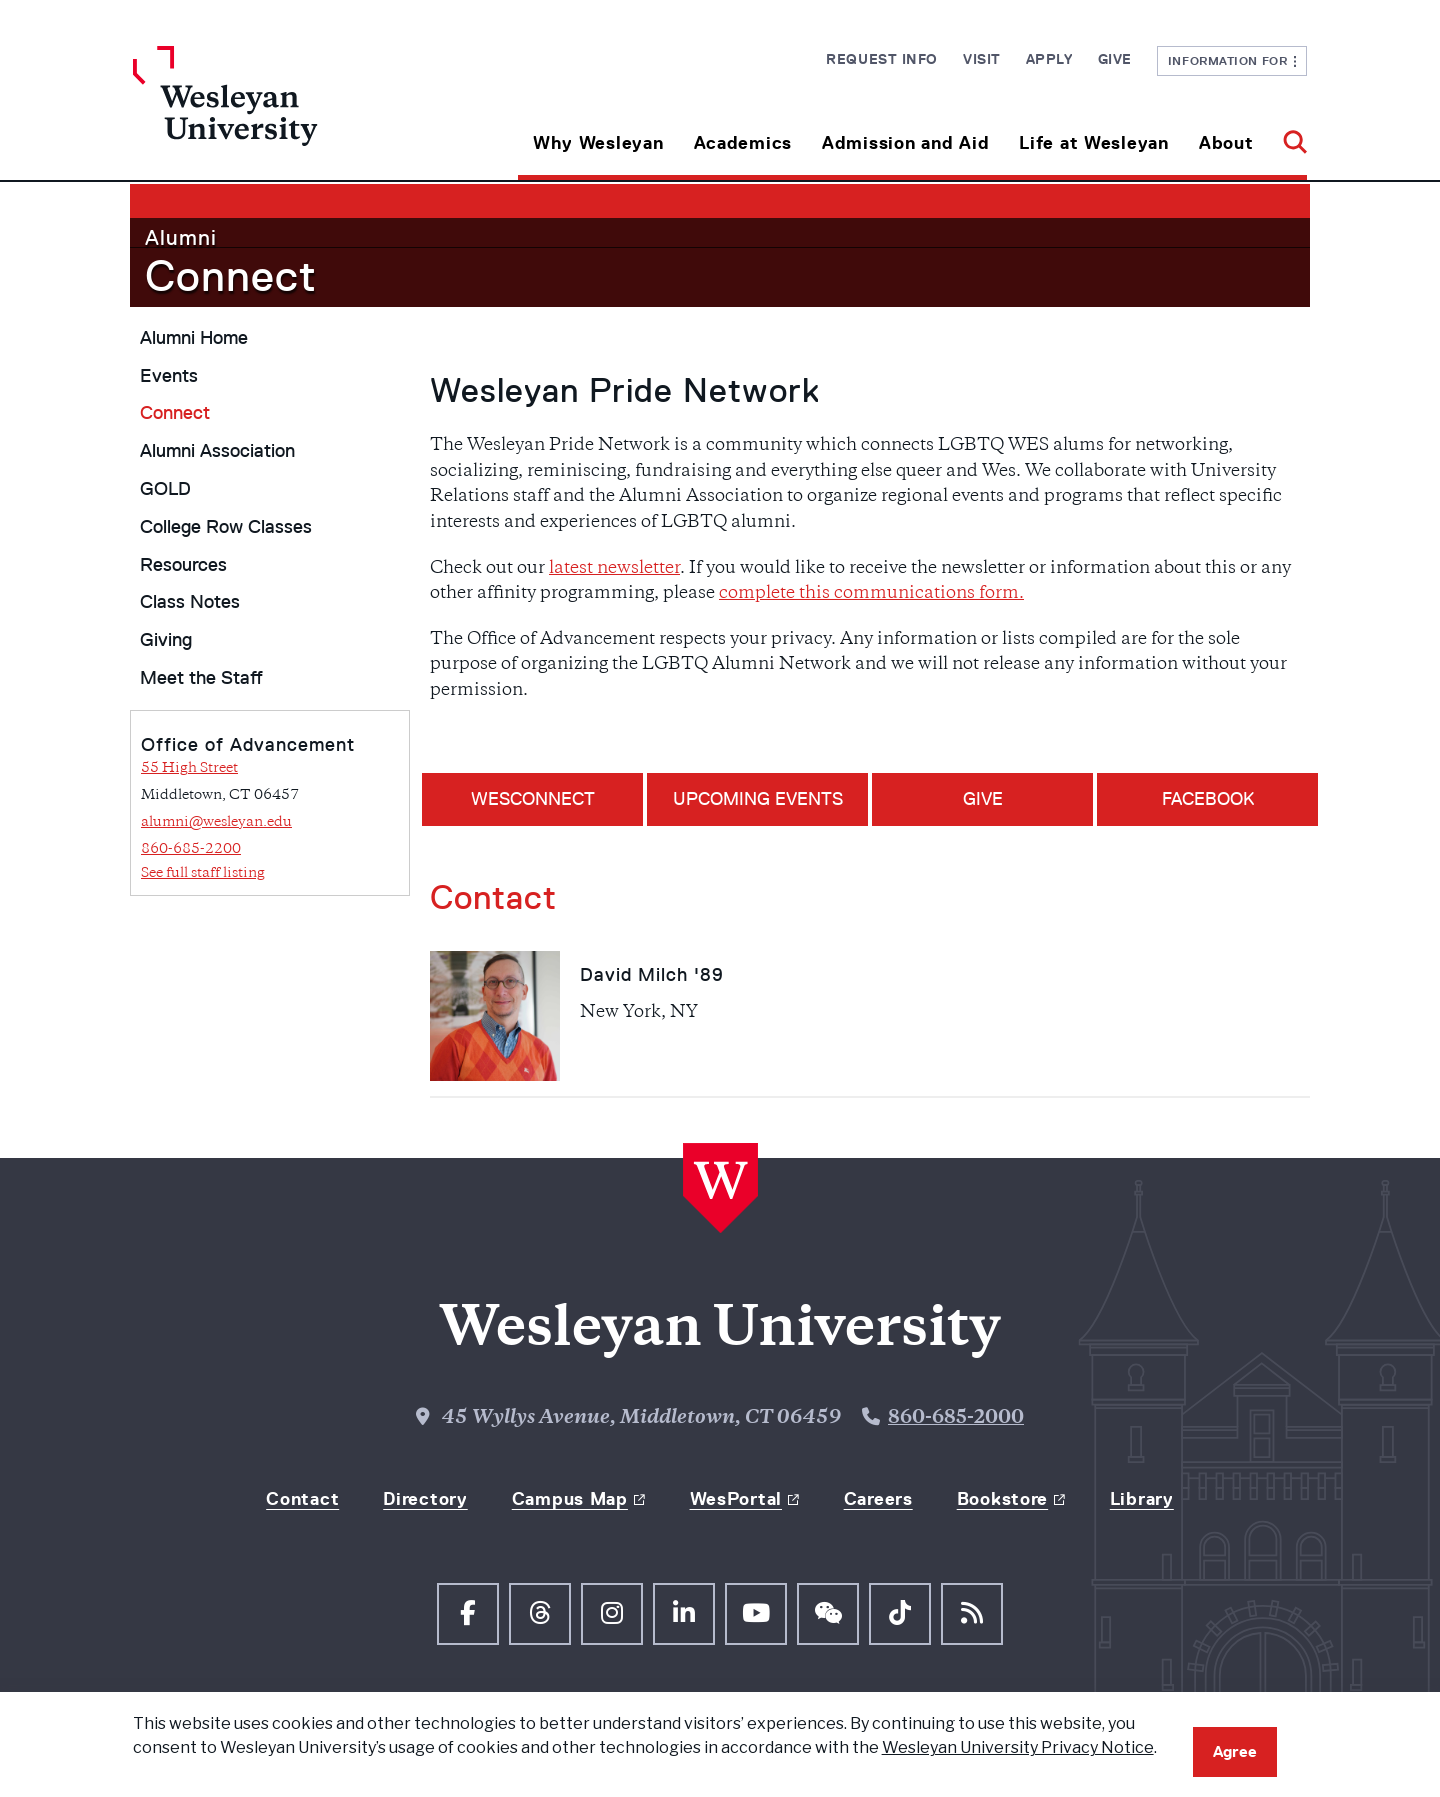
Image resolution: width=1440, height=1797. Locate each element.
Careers (878, 1498)
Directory (425, 1498)
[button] (1287, 135)
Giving (166, 640)
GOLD (165, 489)
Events (169, 376)
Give (1115, 59)
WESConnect (533, 799)
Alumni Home (194, 338)
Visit (982, 59)
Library (1142, 1498)
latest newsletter (614, 569)
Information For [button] (1232, 60)
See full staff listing (203, 873)
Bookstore (1002, 1498)
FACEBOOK (1208, 799)
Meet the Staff (201, 678)
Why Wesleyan (598, 143)
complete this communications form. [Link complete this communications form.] (871, 594)
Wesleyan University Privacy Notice (1018, 1747)
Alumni (181, 237)
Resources (183, 565)
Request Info (882, 59)
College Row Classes (226, 527)
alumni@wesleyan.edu (216, 822)
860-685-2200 (191, 849)
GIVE (983, 799)
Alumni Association (217, 451)
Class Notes (190, 602)
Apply (1049, 59)
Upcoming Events (758, 799)
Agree (1235, 1751)
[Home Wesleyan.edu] (280, 113)
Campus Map (570, 1498)
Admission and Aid (905, 143)
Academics (743, 143)
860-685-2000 (956, 1417)
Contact (302, 1498)
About (1226, 143)
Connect (231, 276)
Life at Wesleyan (1094, 143)
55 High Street (189, 768)
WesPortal (736, 1498)
